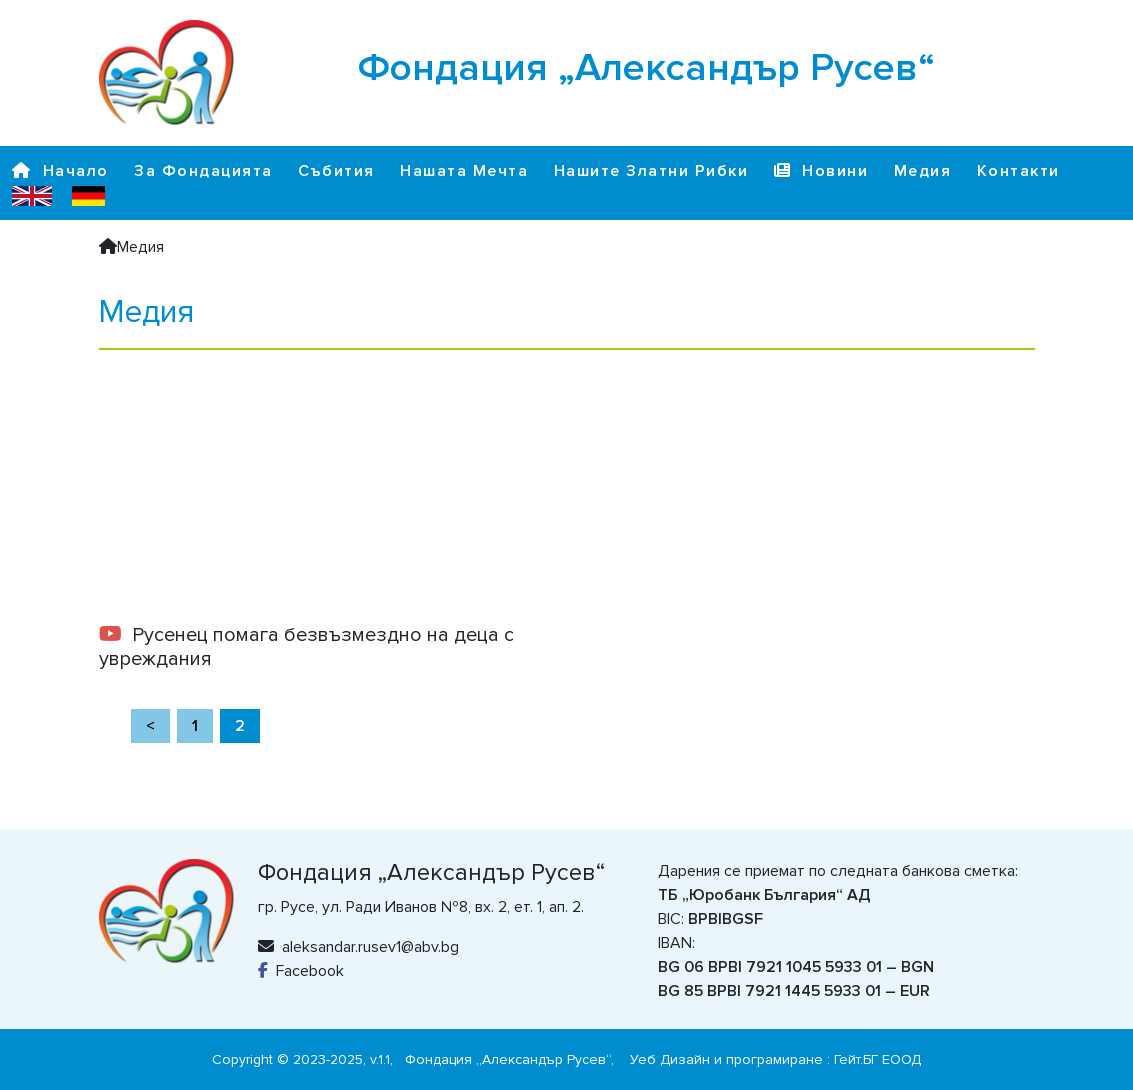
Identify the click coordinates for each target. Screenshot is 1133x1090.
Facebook (301, 971)
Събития (336, 171)
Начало (60, 171)
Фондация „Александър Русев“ (508, 1059)
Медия (923, 171)
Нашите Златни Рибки (651, 171)
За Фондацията (203, 171)
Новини (821, 171)
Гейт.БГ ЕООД (877, 1059)
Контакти (1018, 171)
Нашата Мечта (464, 171)
